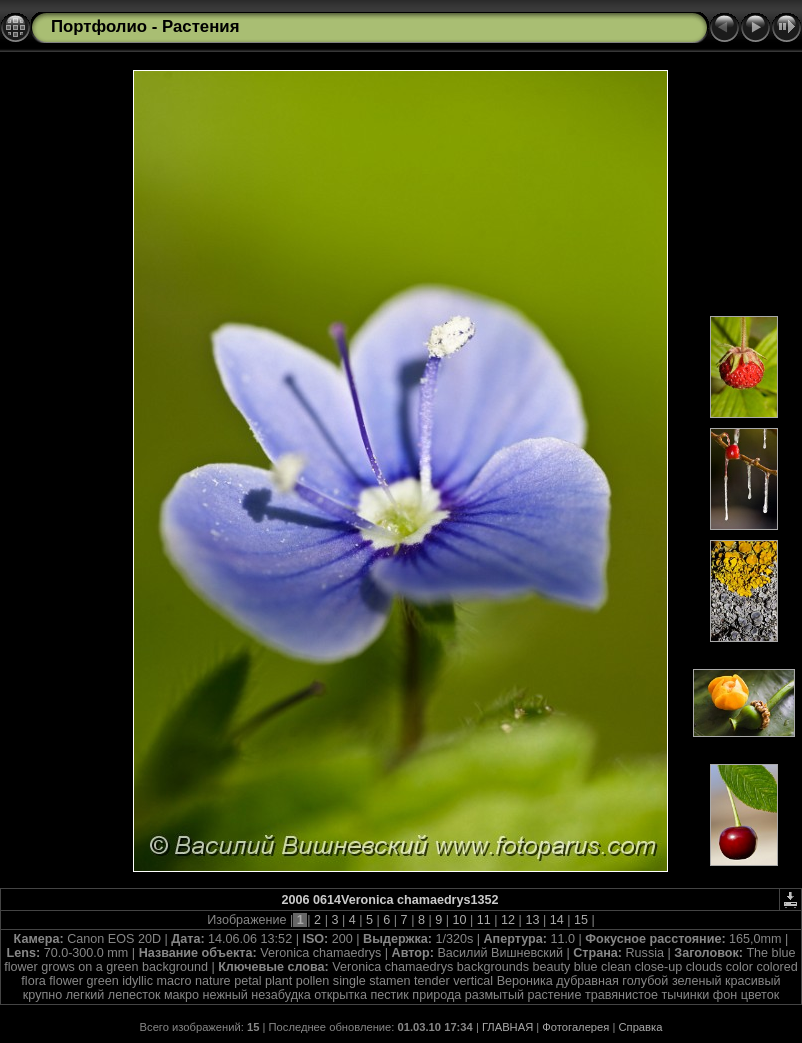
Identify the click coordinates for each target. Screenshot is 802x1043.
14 (556, 920)
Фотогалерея (575, 1027)
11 (483, 920)
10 (459, 920)
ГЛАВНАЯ (507, 1027)
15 (580, 920)
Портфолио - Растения (145, 26)
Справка (641, 1027)
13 (532, 920)
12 (508, 920)
